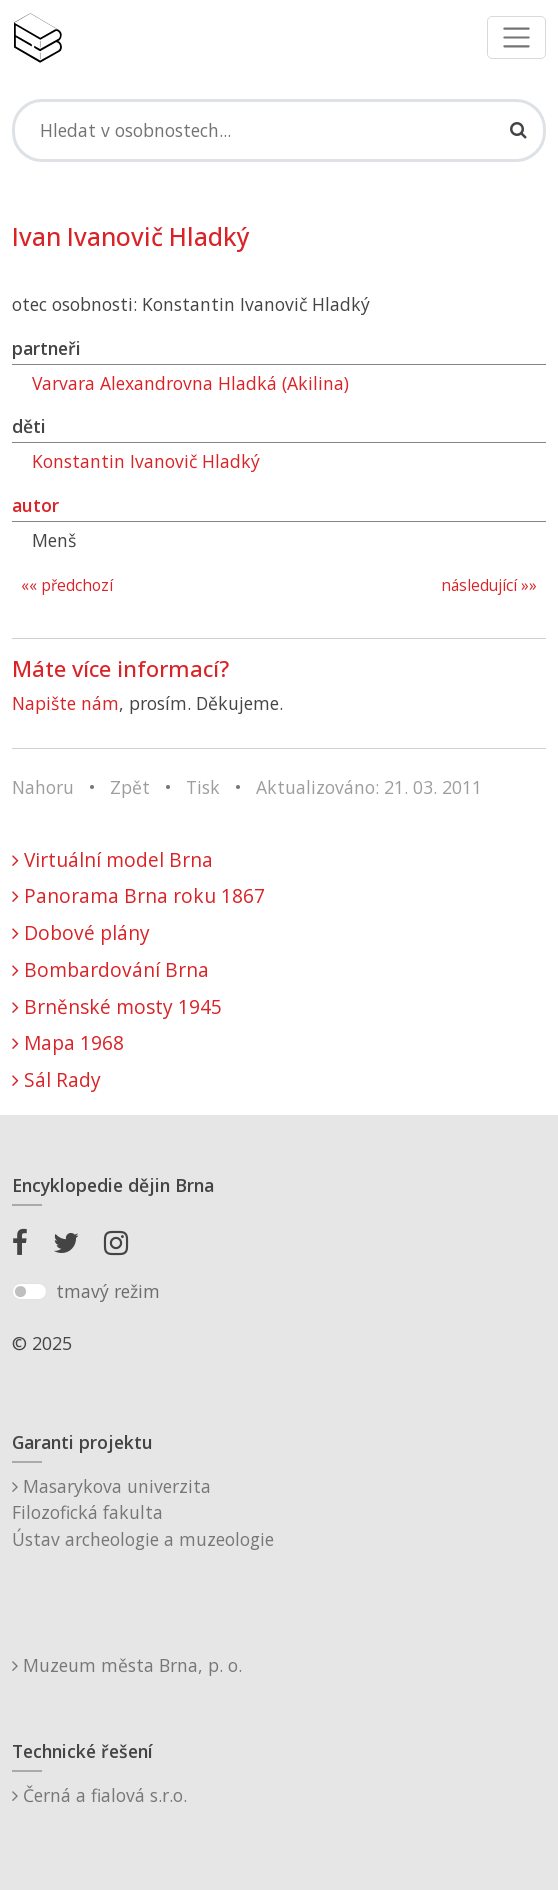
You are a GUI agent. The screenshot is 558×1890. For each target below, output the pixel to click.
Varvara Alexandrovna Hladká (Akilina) (190, 383)
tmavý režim (108, 1291)
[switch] (29, 1292)
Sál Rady (56, 1079)
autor (35, 505)
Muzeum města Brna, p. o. (127, 1665)
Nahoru (43, 787)
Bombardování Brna (110, 969)
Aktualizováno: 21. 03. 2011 (369, 787)
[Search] (279, 130)
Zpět (130, 787)
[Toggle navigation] (516, 37)
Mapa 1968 (68, 1042)
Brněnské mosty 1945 (117, 1006)
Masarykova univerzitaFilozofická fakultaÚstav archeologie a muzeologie (143, 1512)
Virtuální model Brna (112, 859)
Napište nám (65, 703)
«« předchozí (67, 585)
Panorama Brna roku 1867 (138, 895)
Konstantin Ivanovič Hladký (146, 461)
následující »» (489, 585)
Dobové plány (81, 932)
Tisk (203, 787)
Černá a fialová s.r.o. (99, 1795)
